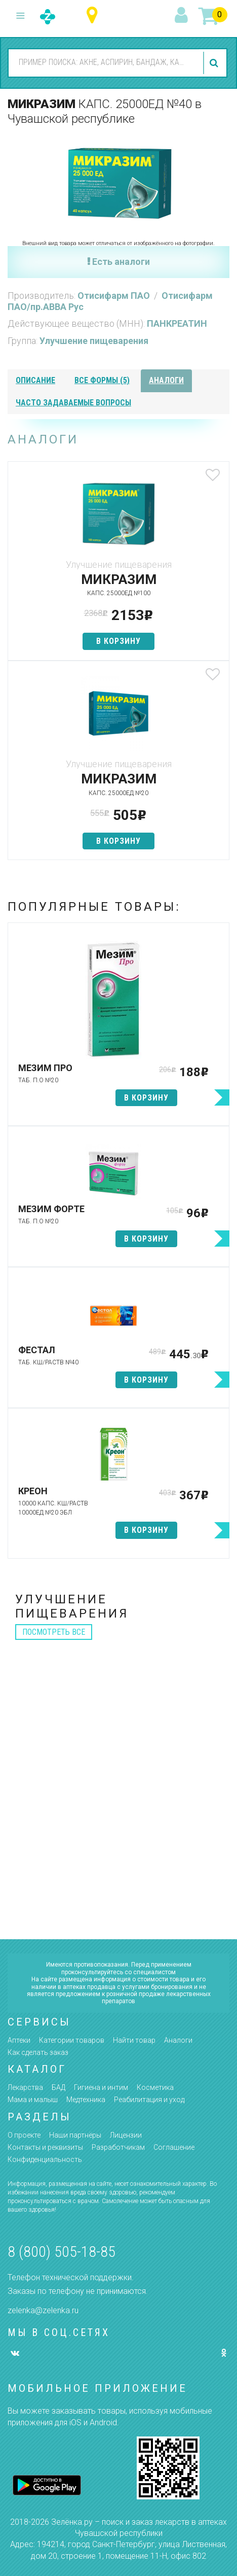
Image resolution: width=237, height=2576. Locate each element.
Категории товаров (71, 2040)
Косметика (155, 2087)
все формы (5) (102, 380)
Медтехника (85, 2100)
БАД (58, 2087)
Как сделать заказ (38, 2052)
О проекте (24, 2135)
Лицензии (126, 2135)
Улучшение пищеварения (94, 340)
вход (183, 16)
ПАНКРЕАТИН (177, 323)
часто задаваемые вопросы (73, 402)
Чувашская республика (94, 15)
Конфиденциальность (45, 2159)
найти (215, 63)
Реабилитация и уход (149, 2100)
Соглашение (173, 2147)
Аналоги (178, 2040)
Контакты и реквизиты (45, 2147)
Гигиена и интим (101, 2087)
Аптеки (19, 2040)
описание (35, 380)
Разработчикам (118, 2147)
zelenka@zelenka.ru (43, 2310)
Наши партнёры (75, 2135)
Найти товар (134, 2040)
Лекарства (25, 2087)
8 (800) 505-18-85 (61, 2251)
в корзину (118, 641)
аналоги (166, 380)
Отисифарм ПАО (114, 295)
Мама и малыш (33, 2100)
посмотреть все (53, 1632)
